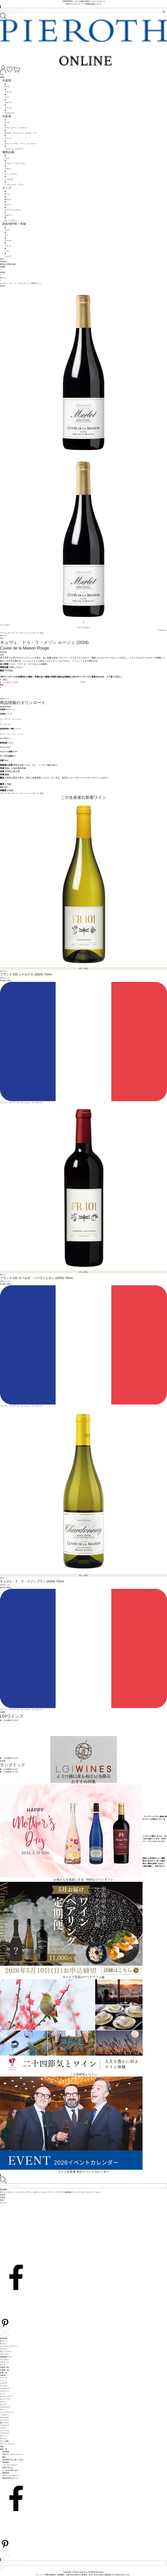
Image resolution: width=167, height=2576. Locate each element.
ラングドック (34, 633)
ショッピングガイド (10, 2465)
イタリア (3, 2383)
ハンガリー (4, 2415)
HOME (2, 267)
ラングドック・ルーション (18, 633)
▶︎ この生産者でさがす (9, 1720)
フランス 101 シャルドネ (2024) (22, 974)
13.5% (14, 752)
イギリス (3, 2428)
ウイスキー (4, 2359)
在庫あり (83, 682)
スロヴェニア (5, 2407)
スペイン (3, 2404)
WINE (2, 77)
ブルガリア (4, 2425)
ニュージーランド (7, 2412)
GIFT (2, 259)
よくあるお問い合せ (10, 2470)
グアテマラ (4, 2433)
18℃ (14, 756)
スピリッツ (4, 2362)
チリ (2, 2410)
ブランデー (4, 2354)
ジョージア (4, 2431)
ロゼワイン (4, 2349)
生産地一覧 (4, 2367)
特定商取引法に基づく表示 (12, 2460)
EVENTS (3, 262)
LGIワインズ (10, 709)
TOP (2, 74)
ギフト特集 (4, 2441)
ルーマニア (4, 2420)
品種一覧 (3, 2373)
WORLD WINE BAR (8, 264)
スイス (2, 2402)
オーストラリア (6, 2396)
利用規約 (5, 2462)
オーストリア (5, 2399)
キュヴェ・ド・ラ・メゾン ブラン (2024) (28, 1581)
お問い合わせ (7, 2468)
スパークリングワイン (9, 2346)
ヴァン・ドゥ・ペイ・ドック (11, 734)
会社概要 (5, 2452)
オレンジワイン (6, 2351)
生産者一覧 (4, 2370)
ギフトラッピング (7, 2444)
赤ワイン (8, 738)
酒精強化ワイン (6, 2357)
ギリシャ (3, 2436)
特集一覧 (3, 2449)
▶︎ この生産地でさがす (9, 1769)
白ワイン (3, 2344)
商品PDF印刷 (5, 707)
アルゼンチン (5, 2388)
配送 (4, 2457)
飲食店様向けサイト (10, 2478)
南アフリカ (4, 2423)
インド (2, 2394)
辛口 (42, 633)
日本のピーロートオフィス (12, 2454)
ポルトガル (4, 2417)
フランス (4, 633)
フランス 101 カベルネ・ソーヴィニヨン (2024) (32, 1278)
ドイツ (2, 2380)
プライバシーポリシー (11, 2475)
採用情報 (5, 2473)
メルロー (10, 743)
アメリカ (3, 2386)
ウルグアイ (4, 2391)
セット (2, 2365)
